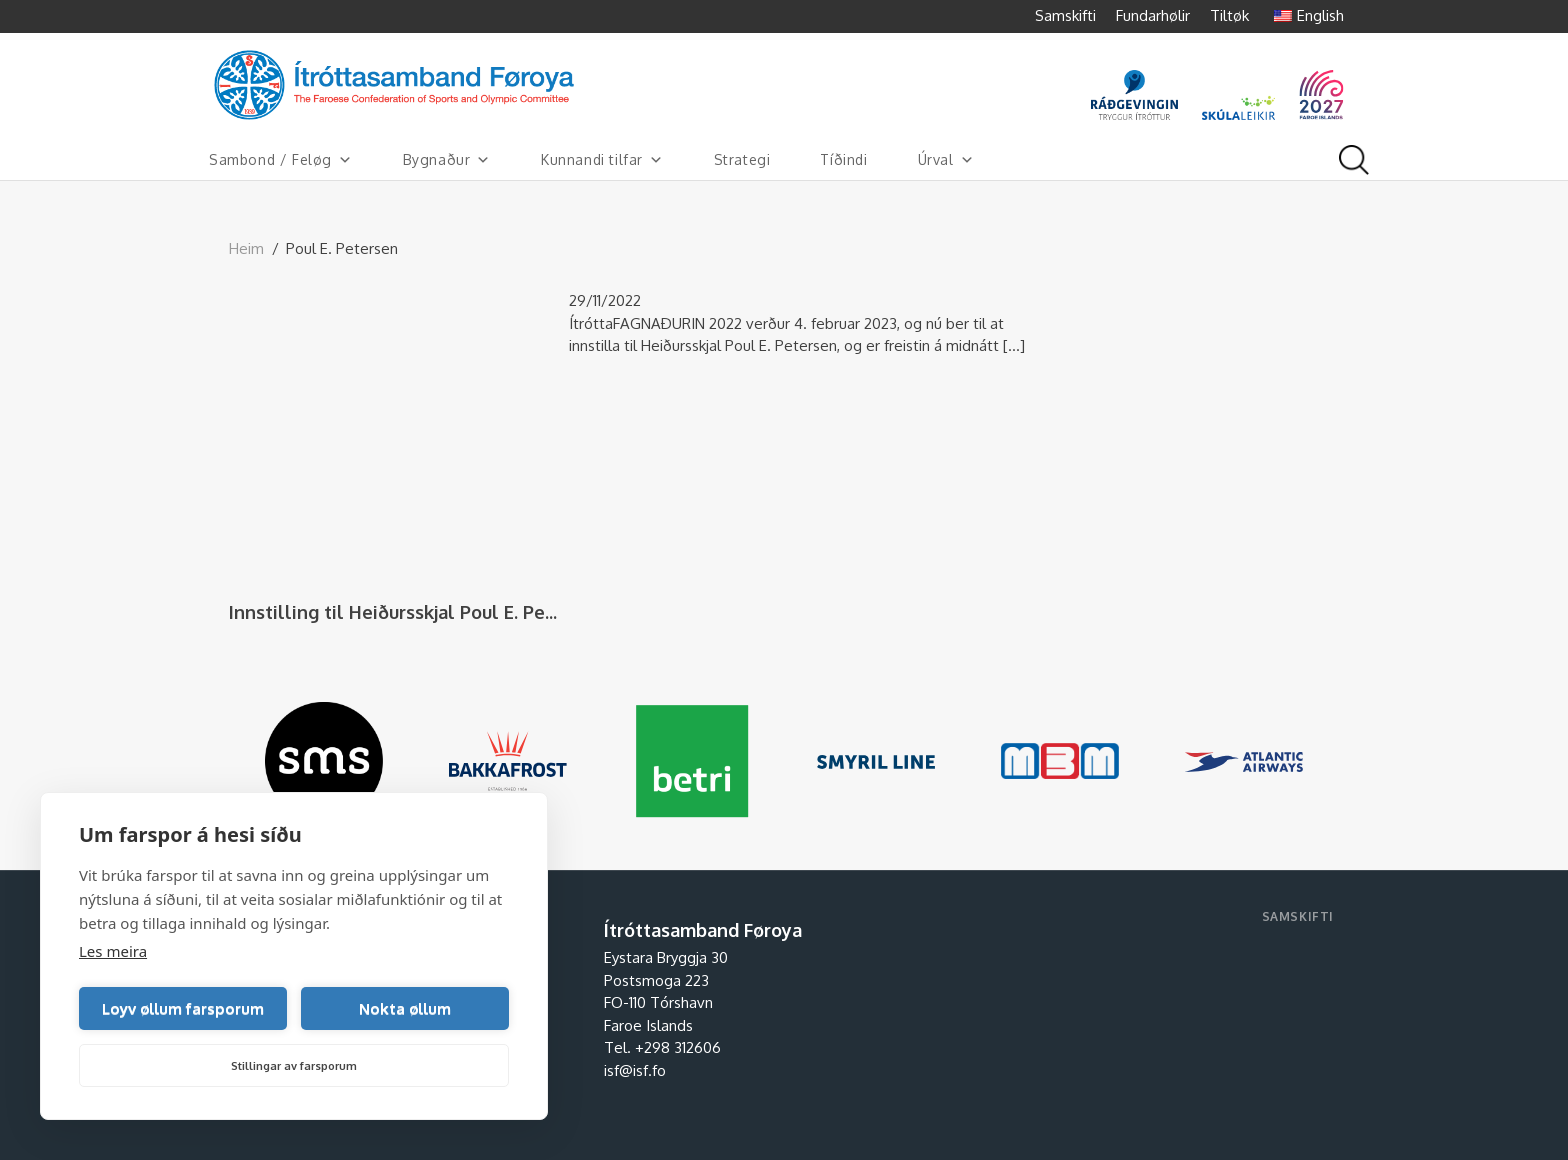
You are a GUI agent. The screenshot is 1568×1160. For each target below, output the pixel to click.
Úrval (946, 160)
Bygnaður (447, 160)
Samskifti (1065, 15)
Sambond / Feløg (281, 160)
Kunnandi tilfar (602, 160)
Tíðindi (843, 159)
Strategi (742, 159)
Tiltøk (1229, 15)
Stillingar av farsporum (294, 1066)
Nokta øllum (405, 1008)
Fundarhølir (1153, 15)
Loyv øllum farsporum (183, 1008)
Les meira (113, 951)
